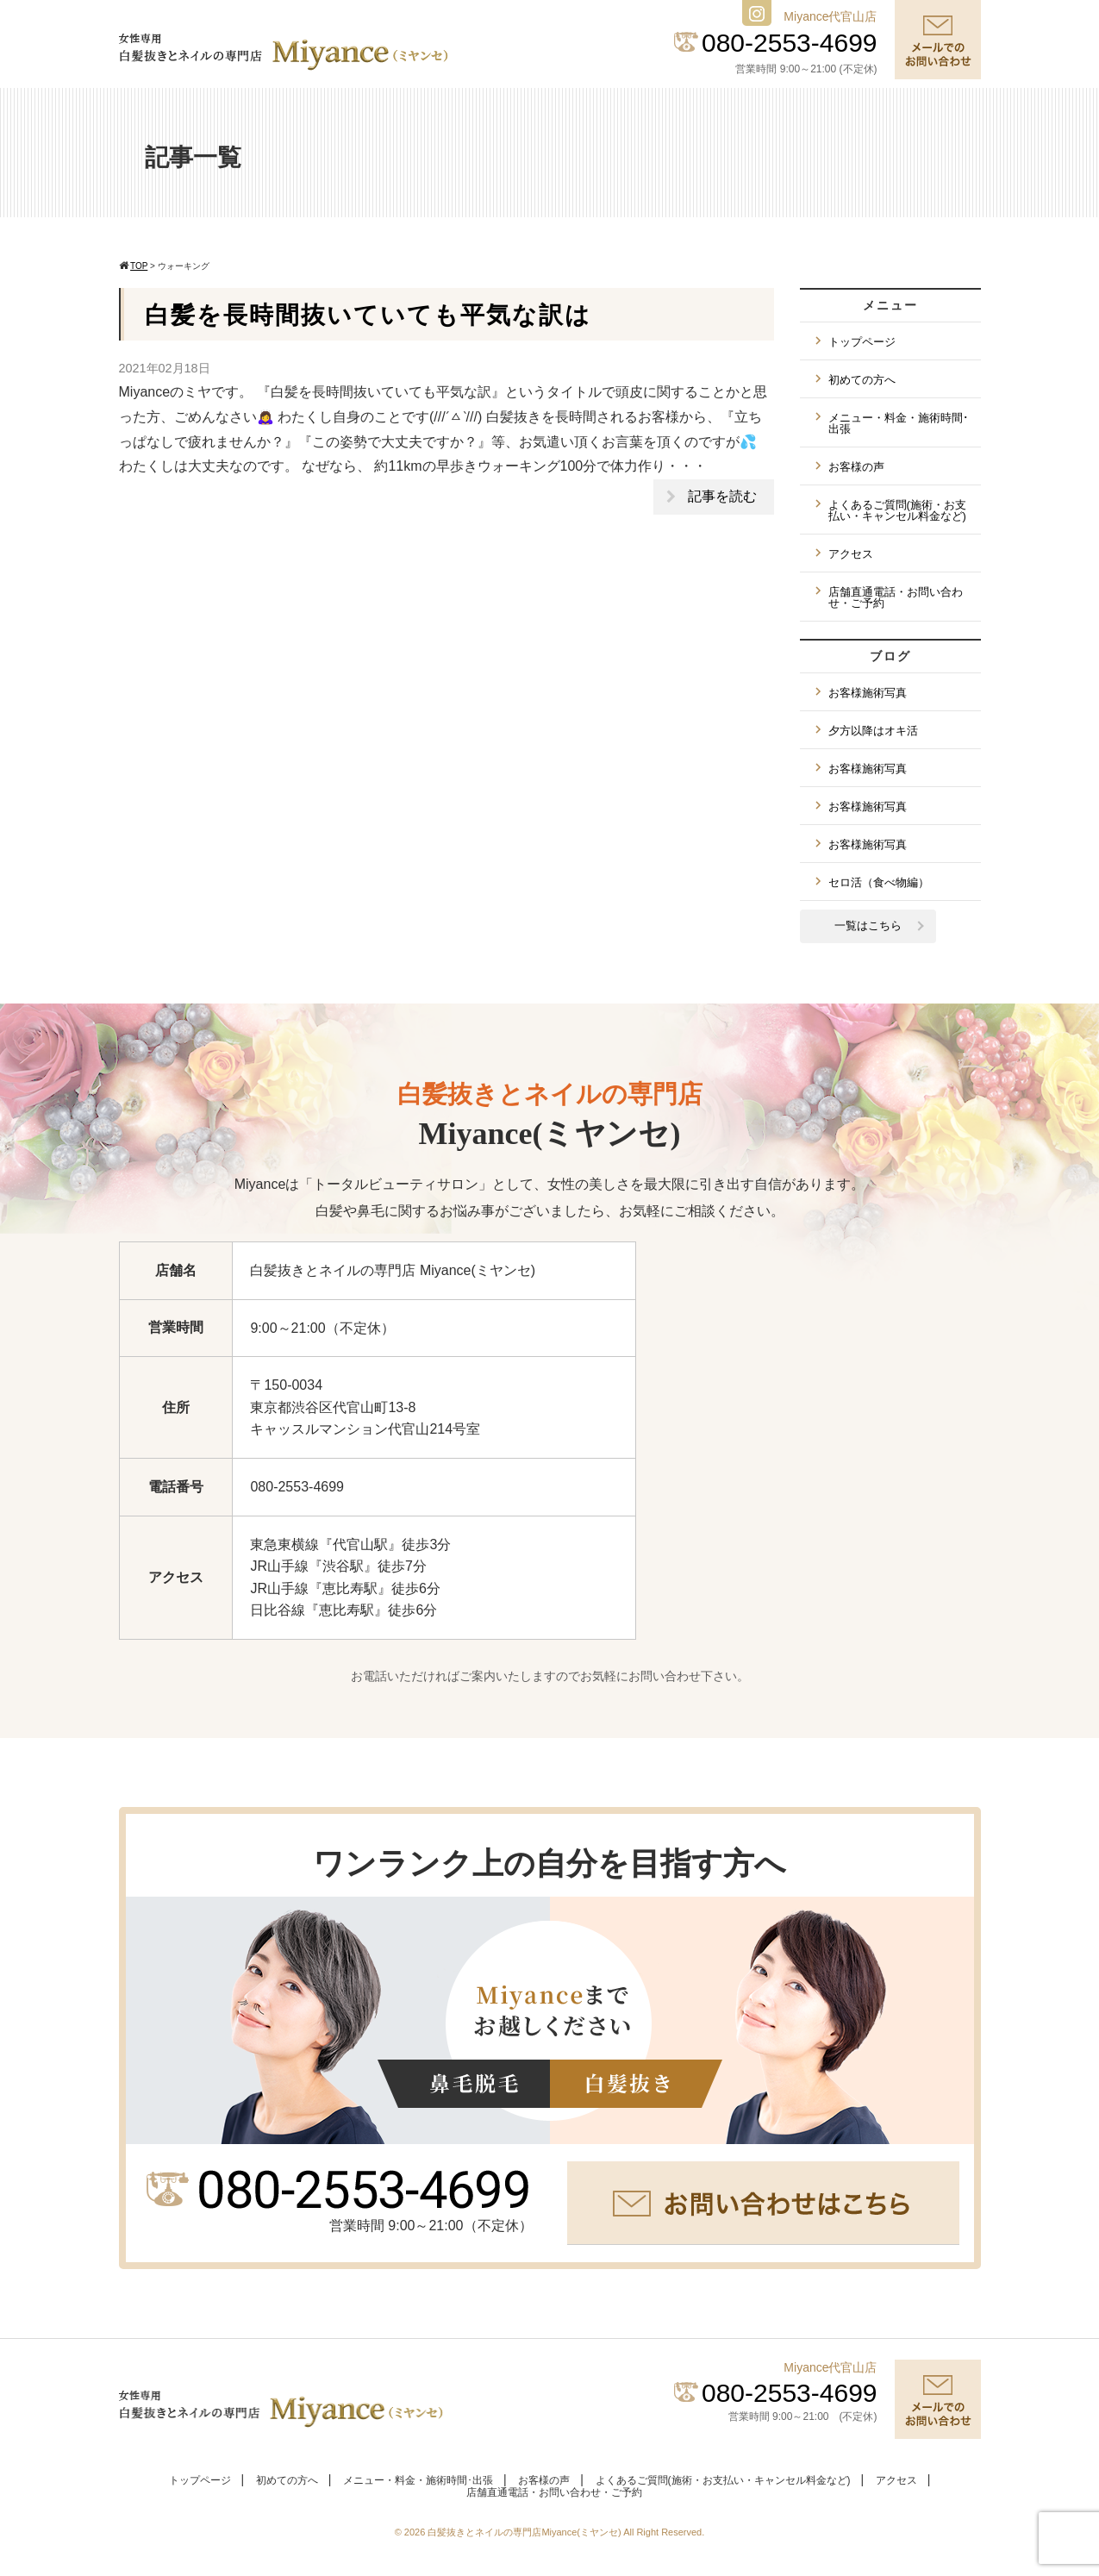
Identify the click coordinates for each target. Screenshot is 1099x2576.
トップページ (862, 341)
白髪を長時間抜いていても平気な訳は (368, 315)
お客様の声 (856, 466)
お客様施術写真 (867, 692)
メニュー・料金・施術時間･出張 (898, 423)
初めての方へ (862, 379)
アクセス (850, 553)
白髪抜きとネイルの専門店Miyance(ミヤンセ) (525, 2532)
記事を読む (722, 496)
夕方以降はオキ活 (873, 730)
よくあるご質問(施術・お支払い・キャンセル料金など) (897, 510)
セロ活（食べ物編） (878, 882)
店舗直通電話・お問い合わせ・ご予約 (895, 597)
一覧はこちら (868, 925)
